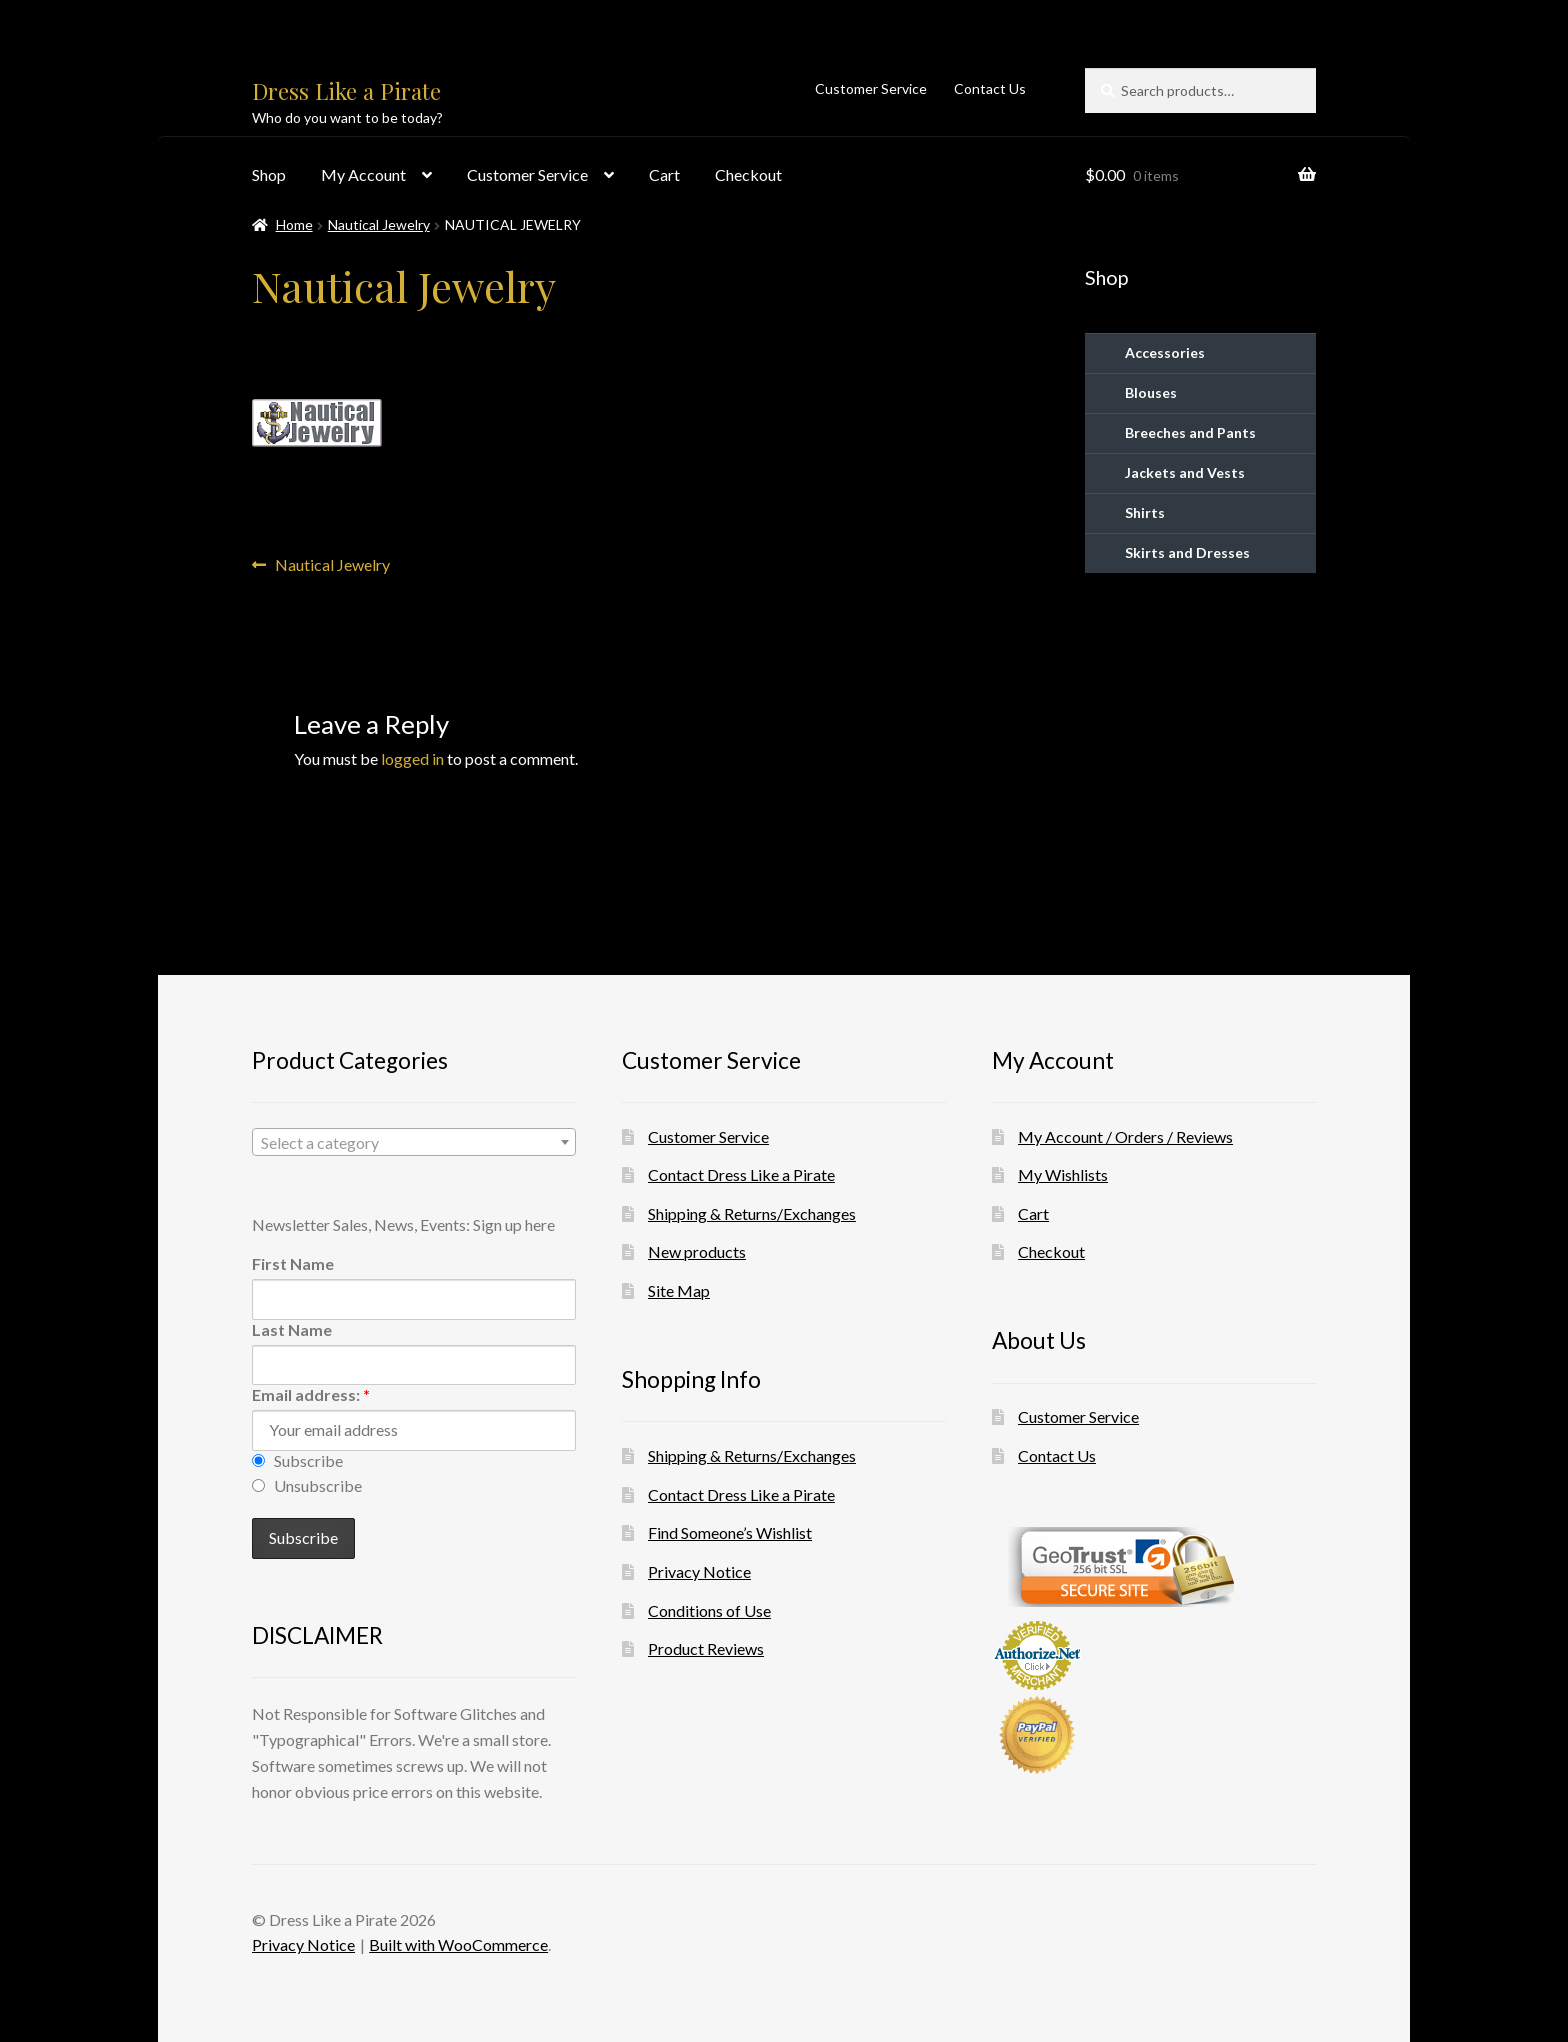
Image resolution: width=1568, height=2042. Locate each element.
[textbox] (414, 1143)
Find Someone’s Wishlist (730, 1532)
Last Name (292, 1329)
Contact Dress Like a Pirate (741, 1174)
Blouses (1151, 392)
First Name (293, 1263)
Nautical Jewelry (379, 224)
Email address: (311, 1394)
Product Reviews (706, 1648)
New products (697, 1251)
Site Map (679, 1290)
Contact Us (990, 88)
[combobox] (414, 1142)
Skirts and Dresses (1187, 552)
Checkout (748, 174)
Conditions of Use (709, 1610)
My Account (363, 174)
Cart (664, 174)
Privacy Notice (699, 1571)
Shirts (1145, 512)
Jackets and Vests (1185, 472)
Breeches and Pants (1190, 432)
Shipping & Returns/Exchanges (752, 1213)
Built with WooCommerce (458, 1944)
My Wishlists (1063, 1174)
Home (294, 224)
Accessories (1165, 352)
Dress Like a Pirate (346, 91)
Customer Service (871, 88)
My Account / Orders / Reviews (1125, 1136)
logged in (412, 758)
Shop (269, 174)
